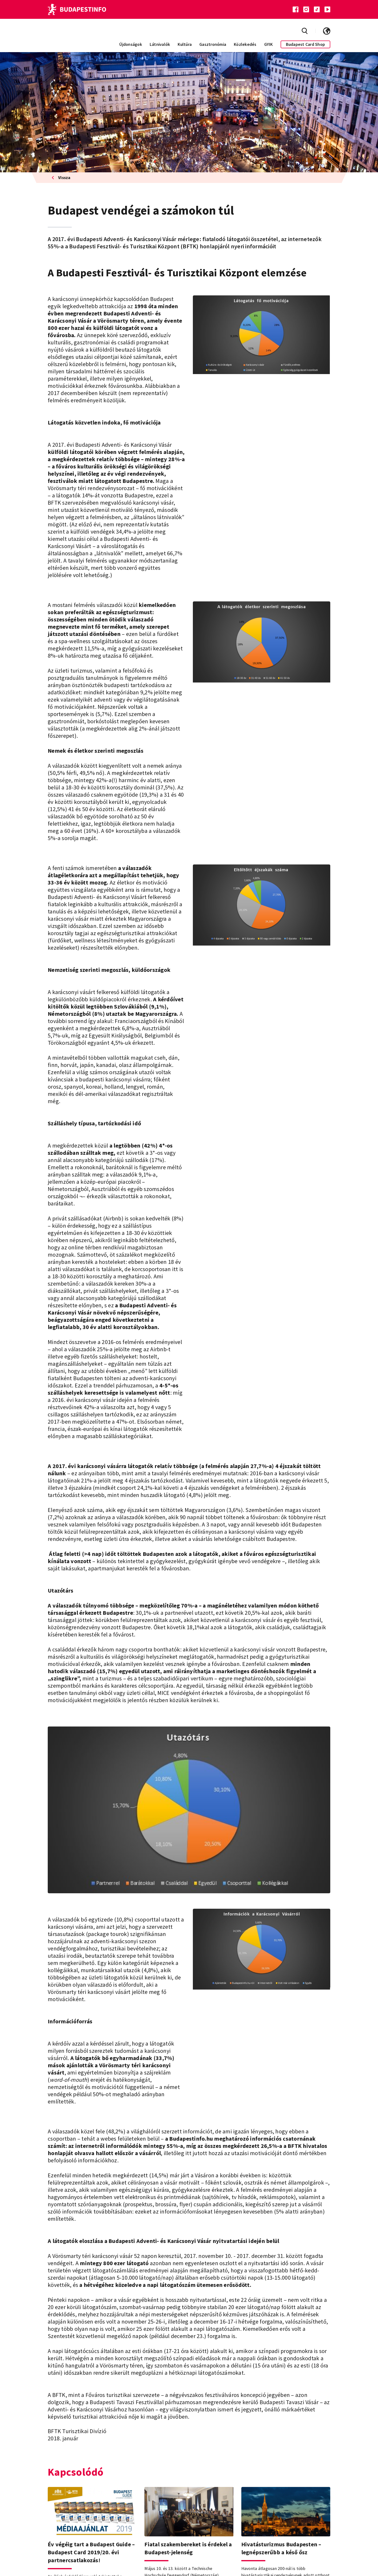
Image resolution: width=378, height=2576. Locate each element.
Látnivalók (160, 44)
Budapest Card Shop (305, 44)
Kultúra (185, 44)
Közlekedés (245, 44)
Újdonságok (130, 44)
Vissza (61, 177)
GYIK (268, 44)
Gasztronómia (212, 44)
